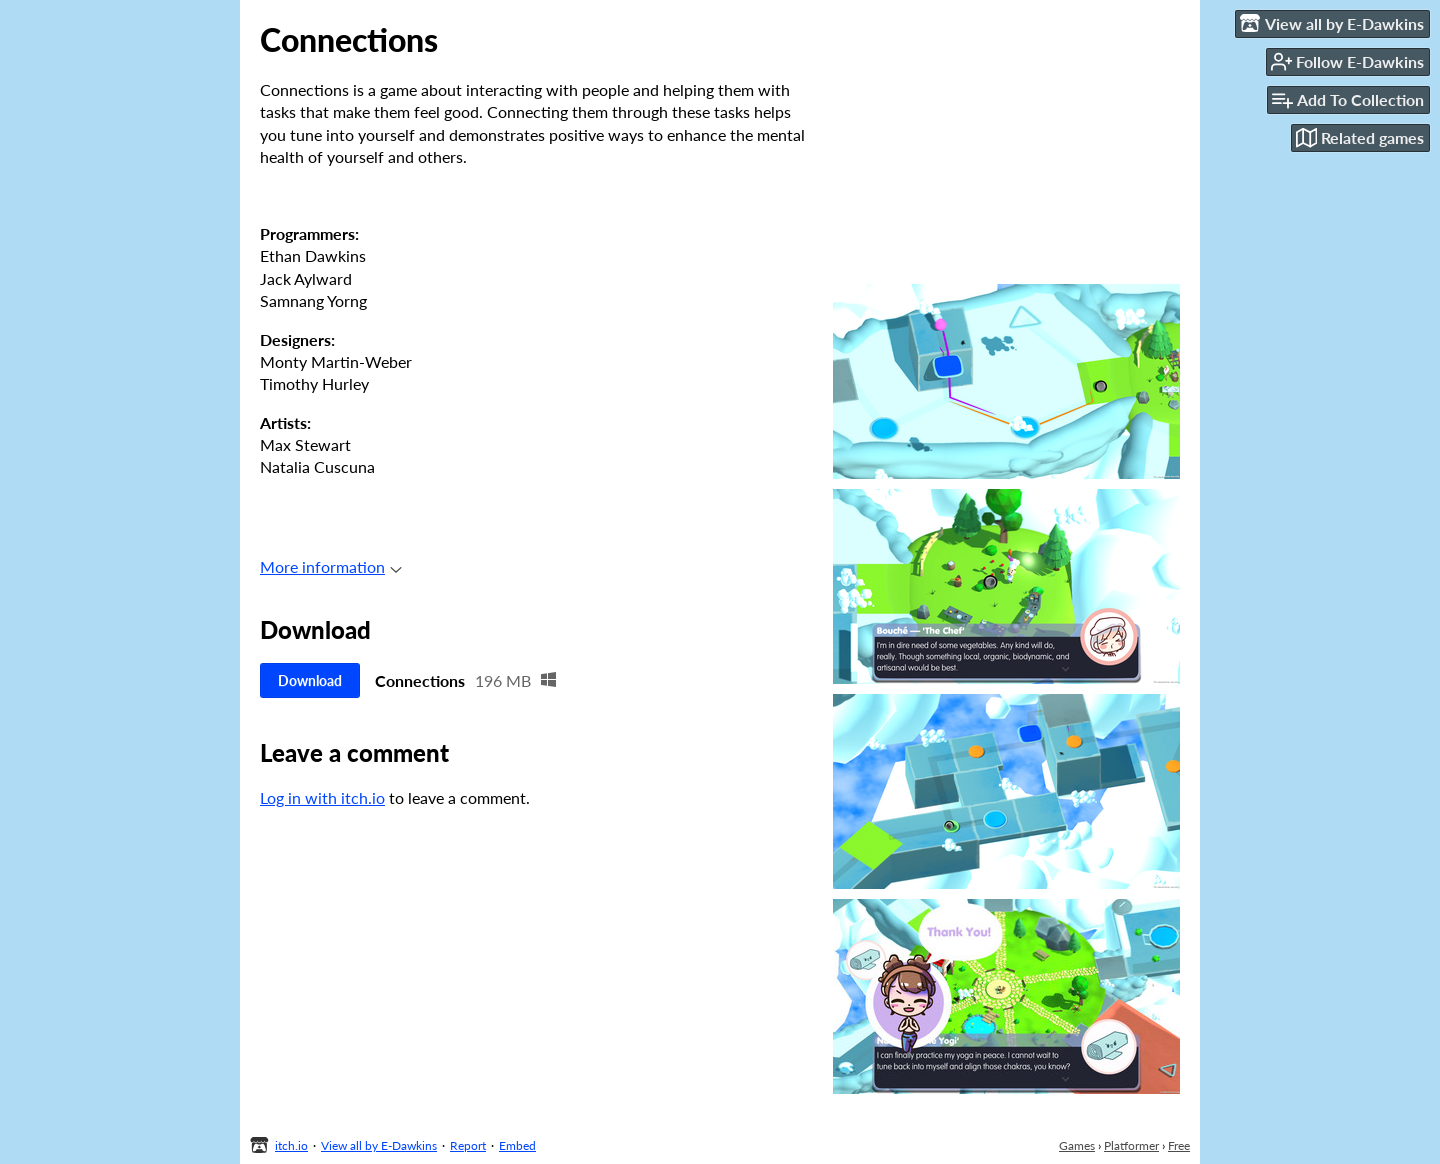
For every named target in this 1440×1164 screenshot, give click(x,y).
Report (468, 1145)
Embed (517, 1145)
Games (1077, 1145)
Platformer (1131, 1145)
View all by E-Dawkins (379, 1145)
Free (1179, 1145)
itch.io (291, 1145)
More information (331, 566)
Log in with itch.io (322, 797)
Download (310, 680)
